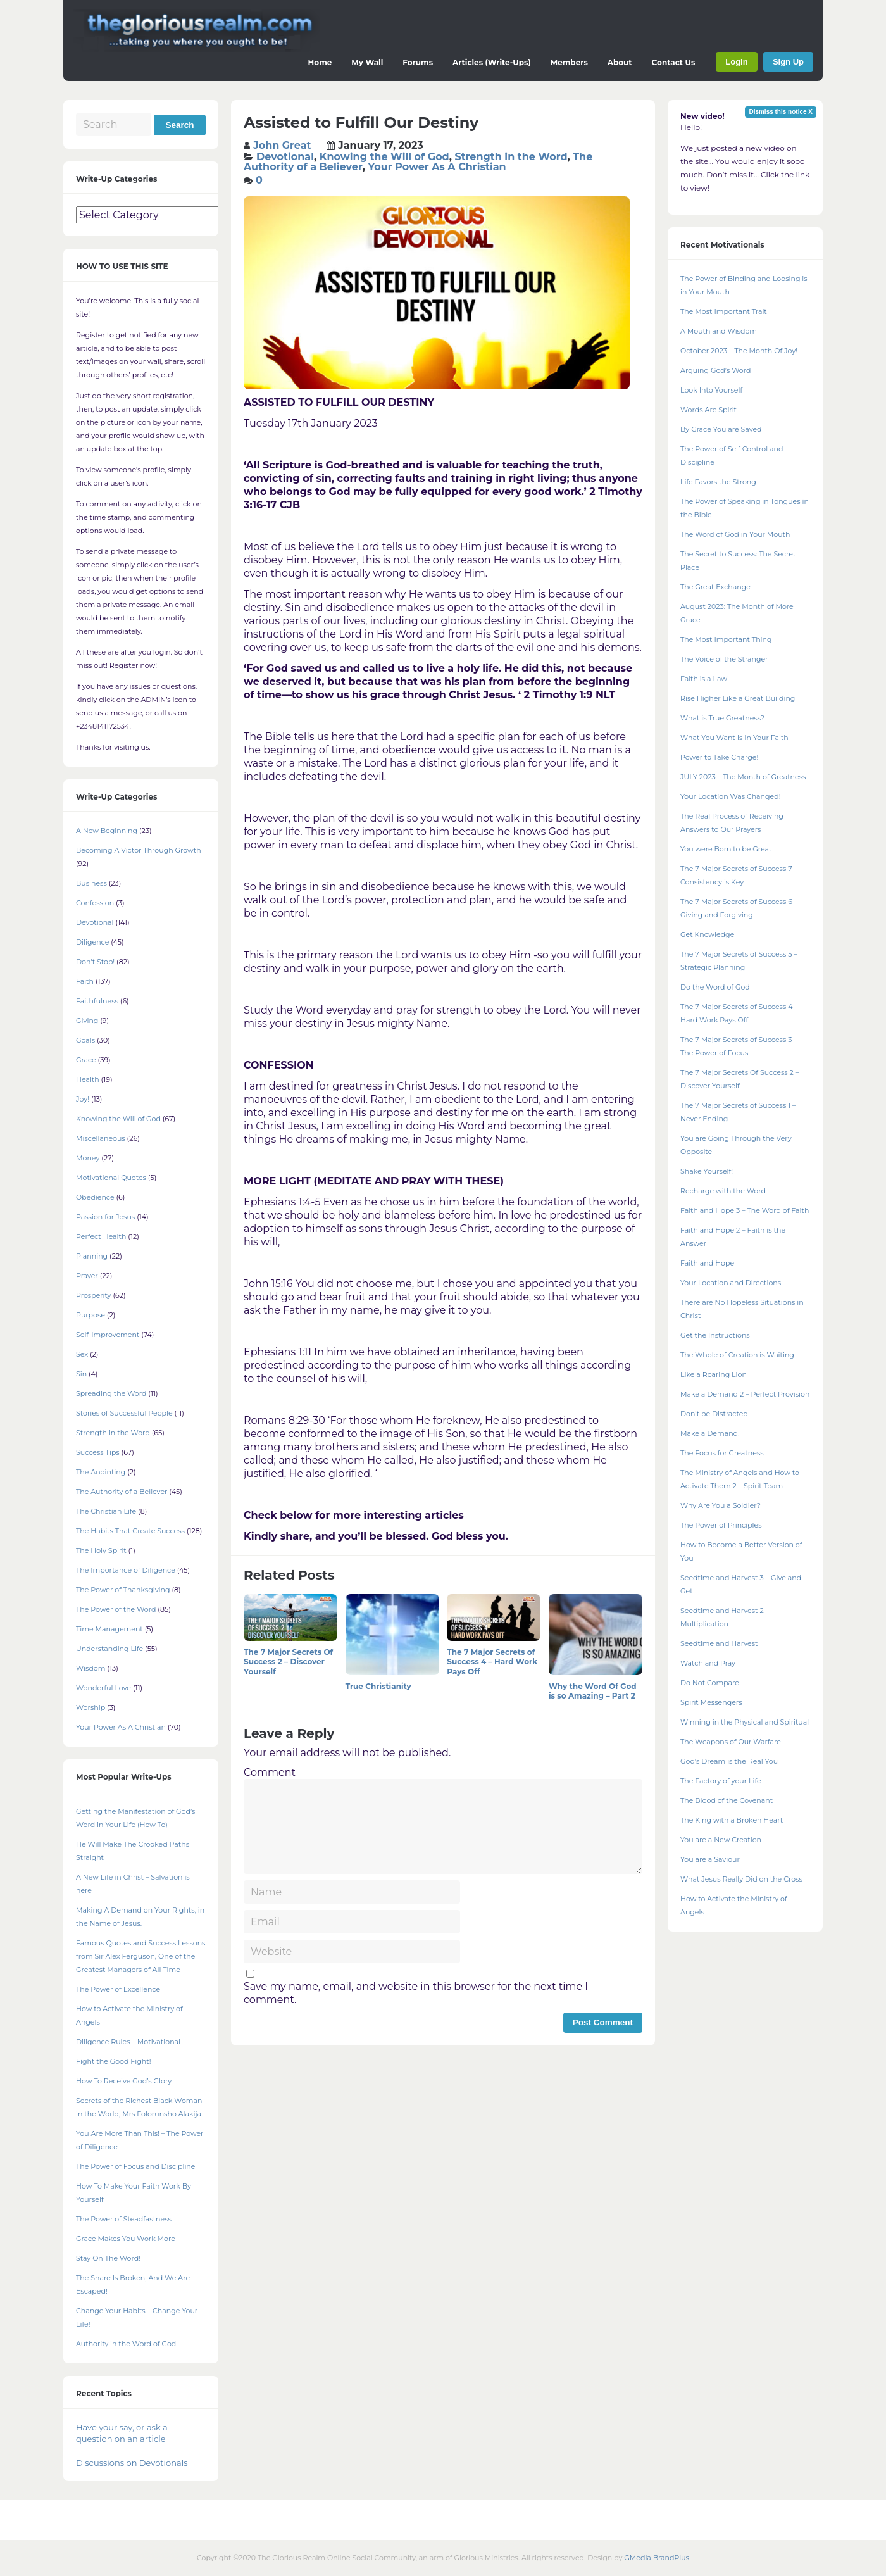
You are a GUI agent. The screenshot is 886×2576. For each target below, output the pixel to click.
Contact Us (674, 62)
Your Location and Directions (730, 1282)
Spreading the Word (111, 1393)
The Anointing (100, 1471)
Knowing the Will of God (384, 157)
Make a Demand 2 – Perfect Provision (744, 1394)
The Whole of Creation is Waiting (737, 1354)
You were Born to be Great (726, 849)
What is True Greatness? (722, 717)
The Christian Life (106, 1511)
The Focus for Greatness (722, 1452)
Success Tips (98, 1452)
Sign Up (788, 61)
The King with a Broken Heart (731, 1820)
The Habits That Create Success (130, 1530)
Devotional (285, 157)
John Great (282, 145)
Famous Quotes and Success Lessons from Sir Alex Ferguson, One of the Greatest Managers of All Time (140, 1956)
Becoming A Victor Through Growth (138, 850)
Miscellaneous (100, 1138)
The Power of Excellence (118, 1989)
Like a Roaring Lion (713, 1374)
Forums (417, 62)
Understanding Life (109, 1648)
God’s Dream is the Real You (729, 1761)
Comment (270, 1772)
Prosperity (93, 1295)
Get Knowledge (707, 934)
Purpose (90, 1314)
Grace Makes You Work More (125, 2238)
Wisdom (90, 1668)
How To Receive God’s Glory (124, 2081)
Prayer (87, 1275)
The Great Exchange (715, 586)
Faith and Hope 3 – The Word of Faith (744, 1210)
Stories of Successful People (124, 1413)
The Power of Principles (721, 1525)
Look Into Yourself (711, 390)
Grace (86, 1059)
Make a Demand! (710, 1433)
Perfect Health (101, 1236)
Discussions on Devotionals (132, 2463)
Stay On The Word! (108, 2258)
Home (320, 62)
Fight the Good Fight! (113, 2061)
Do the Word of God (715, 987)
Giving (87, 1020)
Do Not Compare (709, 1682)
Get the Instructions (715, 1335)
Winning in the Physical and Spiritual (744, 1722)
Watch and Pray (707, 1663)
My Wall (367, 62)
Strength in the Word (510, 157)
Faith (85, 981)
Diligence (92, 942)
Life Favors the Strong (718, 481)
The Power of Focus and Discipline (135, 2166)
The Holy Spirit (101, 1550)
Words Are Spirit (708, 409)
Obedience (95, 1197)
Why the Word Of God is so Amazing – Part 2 (593, 1691)
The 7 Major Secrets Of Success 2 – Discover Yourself (288, 1661)
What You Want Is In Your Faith (734, 737)
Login (736, 61)
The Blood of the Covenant (726, 1800)
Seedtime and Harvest (719, 1643)
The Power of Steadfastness (124, 2219)
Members (569, 62)
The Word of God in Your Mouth (735, 534)
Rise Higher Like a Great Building (737, 698)
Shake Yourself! (706, 1171)
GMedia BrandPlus (656, 2557)
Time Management (109, 1628)
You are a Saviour (710, 1859)
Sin (81, 1373)
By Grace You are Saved (721, 429)
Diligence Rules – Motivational (128, 2041)
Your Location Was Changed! (730, 796)
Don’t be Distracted (714, 1413)
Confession (95, 902)
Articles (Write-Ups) (491, 62)
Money (87, 1157)
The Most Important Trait (723, 311)
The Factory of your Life (720, 1780)
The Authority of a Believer (121, 1491)
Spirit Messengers (711, 1702)
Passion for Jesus (105, 1216)
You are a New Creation (720, 1839)
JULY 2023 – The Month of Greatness (743, 776)
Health (87, 1079)
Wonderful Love (103, 1687)
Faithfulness (97, 1000)
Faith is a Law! (704, 678)
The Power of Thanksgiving (123, 1589)
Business (91, 883)
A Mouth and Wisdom (718, 331)
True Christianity (378, 1686)
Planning (92, 1256)
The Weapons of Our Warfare (730, 1741)
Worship (90, 1707)
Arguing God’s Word (715, 370)
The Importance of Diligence (125, 1570)
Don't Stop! (95, 961)
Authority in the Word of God (126, 2343)
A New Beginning (106, 830)
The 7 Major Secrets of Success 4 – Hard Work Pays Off (492, 1661)
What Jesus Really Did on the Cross (741, 1879)
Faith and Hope (707, 1263)
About (620, 62)
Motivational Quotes (111, 1177)
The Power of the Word (116, 1609)
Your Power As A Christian (437, 167)
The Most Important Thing (726, 639)
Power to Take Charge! (719, 757)
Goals (85, 1040)
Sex (82, 1354)
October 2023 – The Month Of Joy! (738, 350)
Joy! (82, 1099)
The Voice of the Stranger (724, 659)
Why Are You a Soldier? (720, 1505)
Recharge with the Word (723, 1190)
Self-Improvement (107, 1334)
